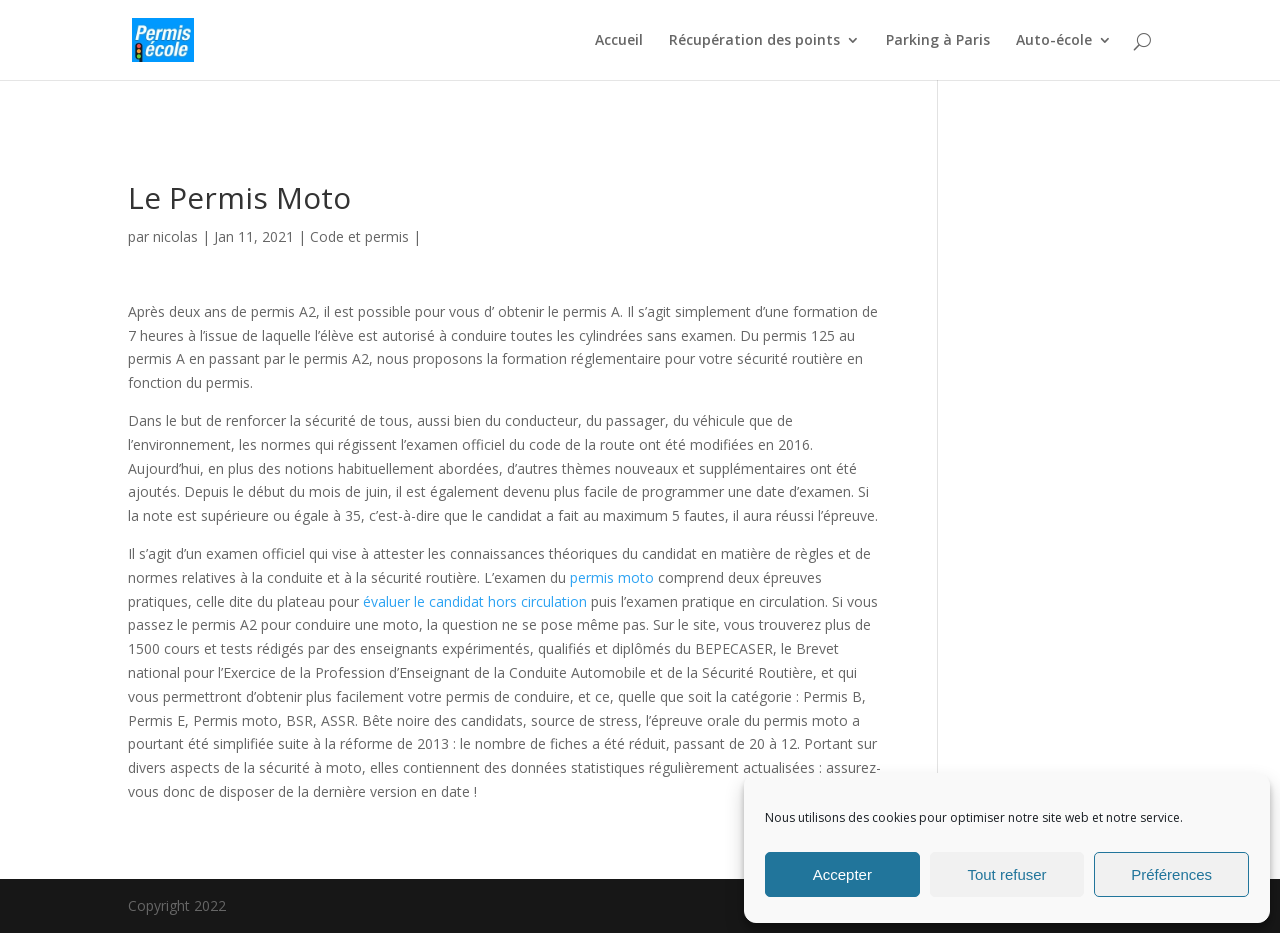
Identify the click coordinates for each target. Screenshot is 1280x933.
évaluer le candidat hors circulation (475, 601)
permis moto (612, 577)
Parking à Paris (938, 41)
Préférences (1171, 874)
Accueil (619, 41)
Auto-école (1054, 41)
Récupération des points (754, 41)
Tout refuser (1006, 874)
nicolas (175, 236)
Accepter (842, 874)
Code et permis (359, 236)
